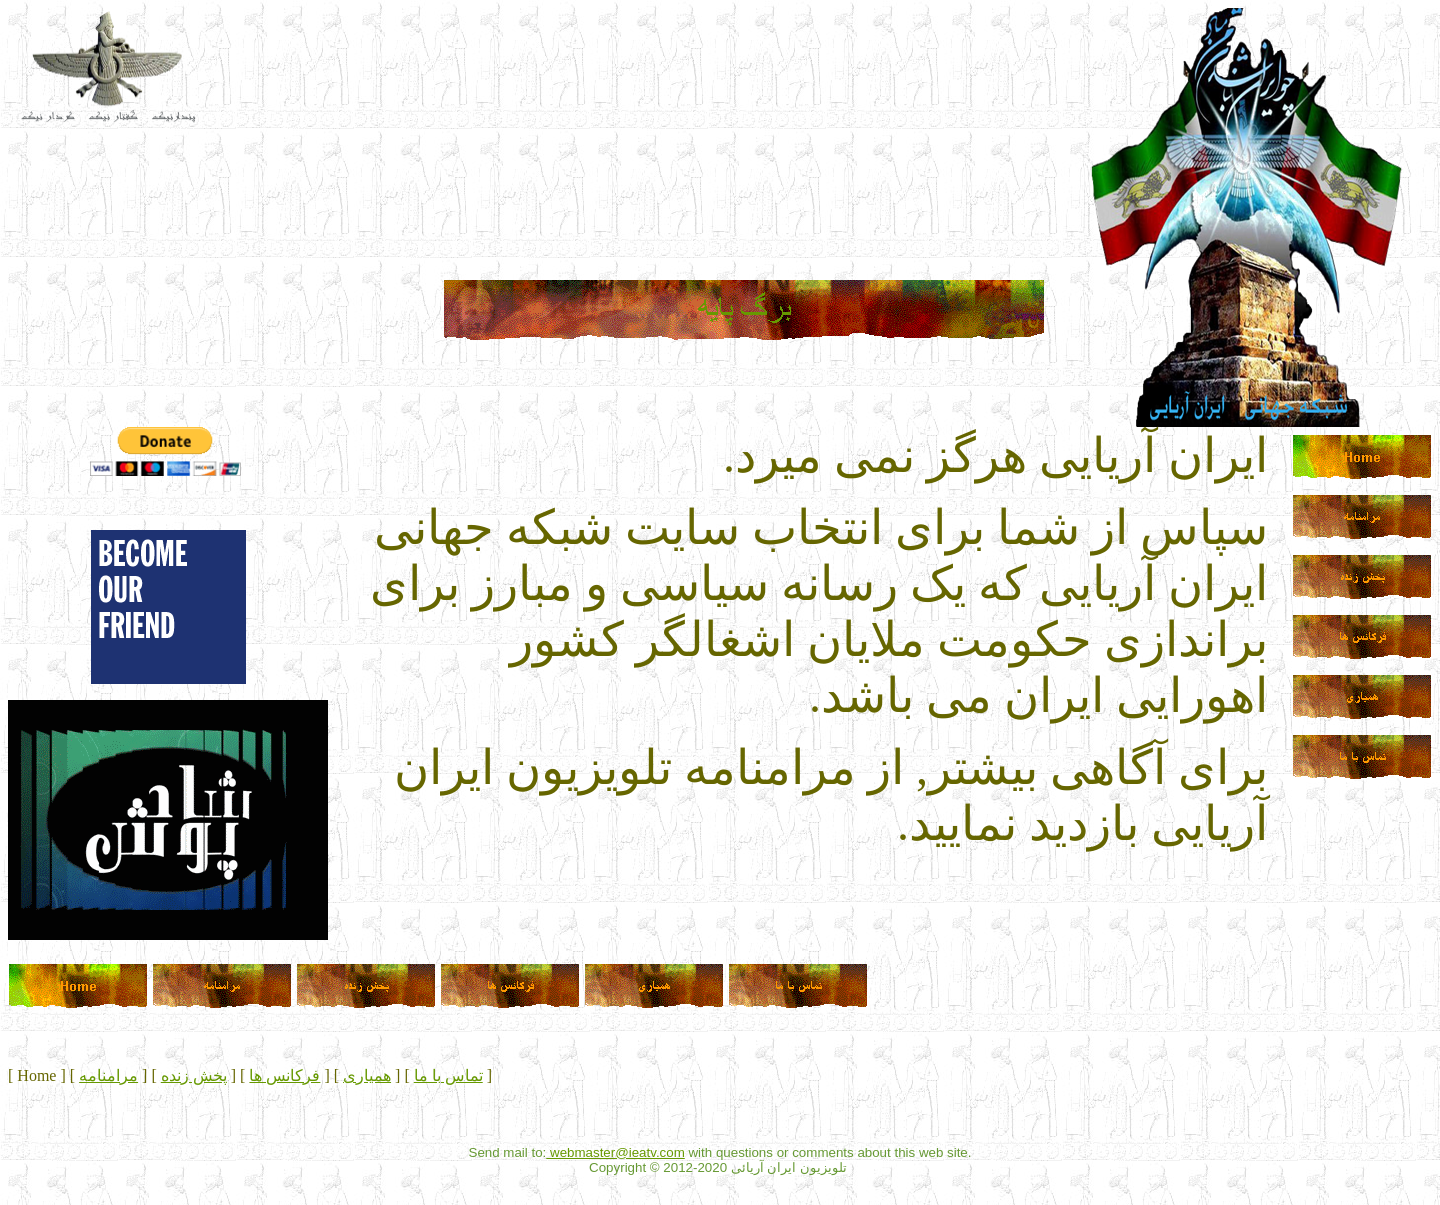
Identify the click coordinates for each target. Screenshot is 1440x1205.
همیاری (367, 1075)
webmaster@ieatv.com (615, 1152)
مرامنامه (108, 1075)
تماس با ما (448, 1075)
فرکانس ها (284, 1075)
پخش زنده (194, 1075)
